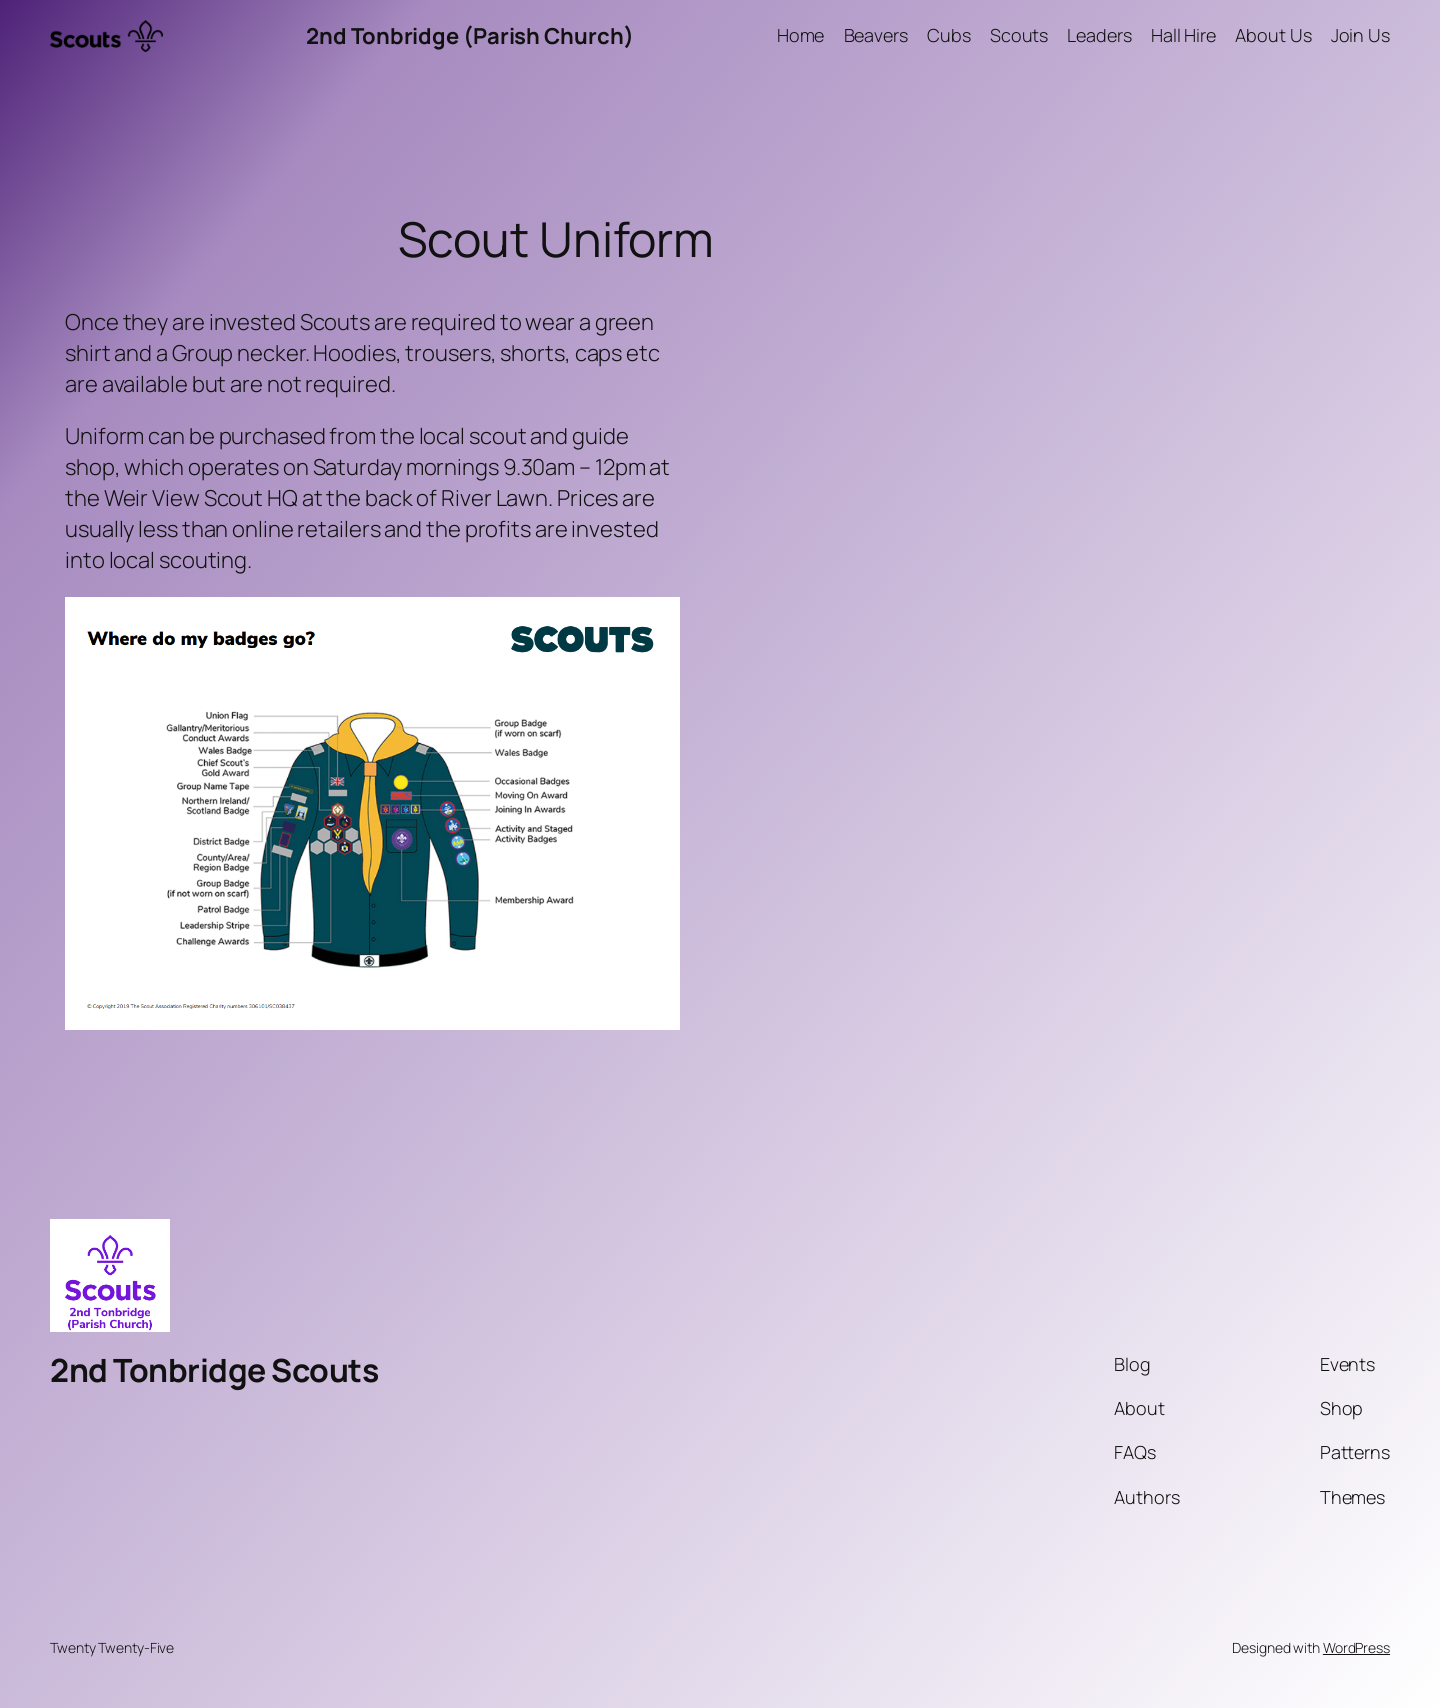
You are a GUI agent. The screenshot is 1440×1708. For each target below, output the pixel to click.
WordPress (1356, 1647)
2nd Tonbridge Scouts (214, 1370)
